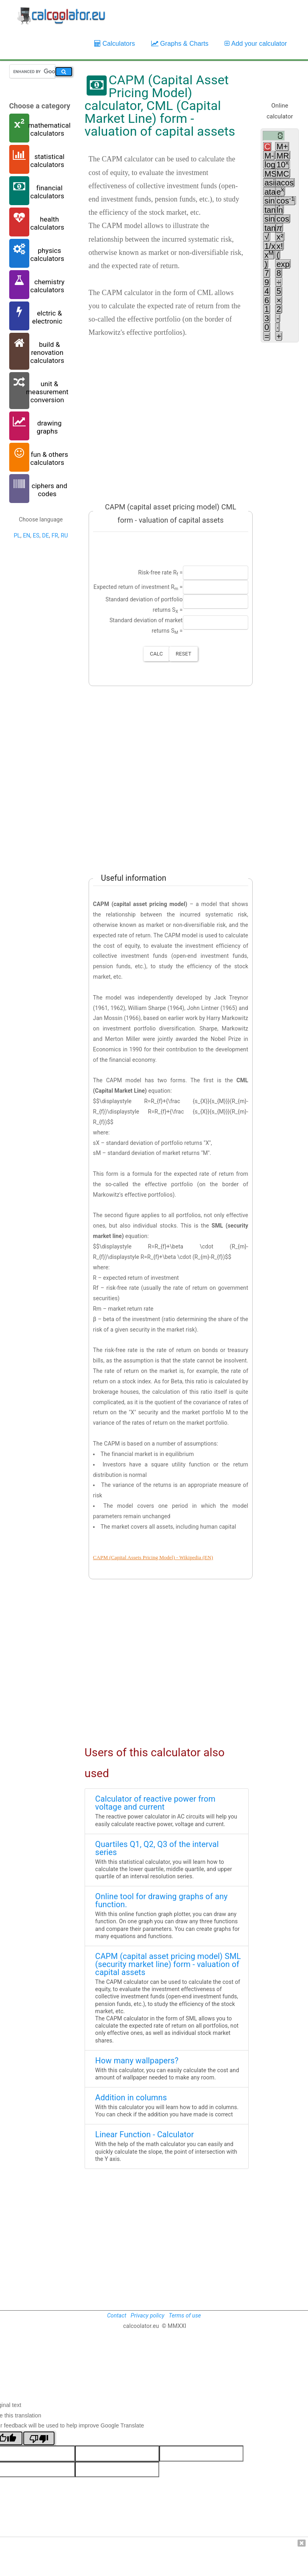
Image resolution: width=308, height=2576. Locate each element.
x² (279, 237)
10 (282, 165)
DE (45, 535)
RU (64, 535)
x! (279, 246)
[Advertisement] (167, 414)
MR (282, 156)
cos (285, 201)
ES (36, 535)
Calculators (114, 43)
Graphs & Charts (180, 43)
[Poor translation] (39, 2438)
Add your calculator (256, 43)
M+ (282, 147)
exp (283, 265)
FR (54, 535)
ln (279, 210)
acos (285, 183)
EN (26, 535)
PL (17, 535)
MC (282, 174)
